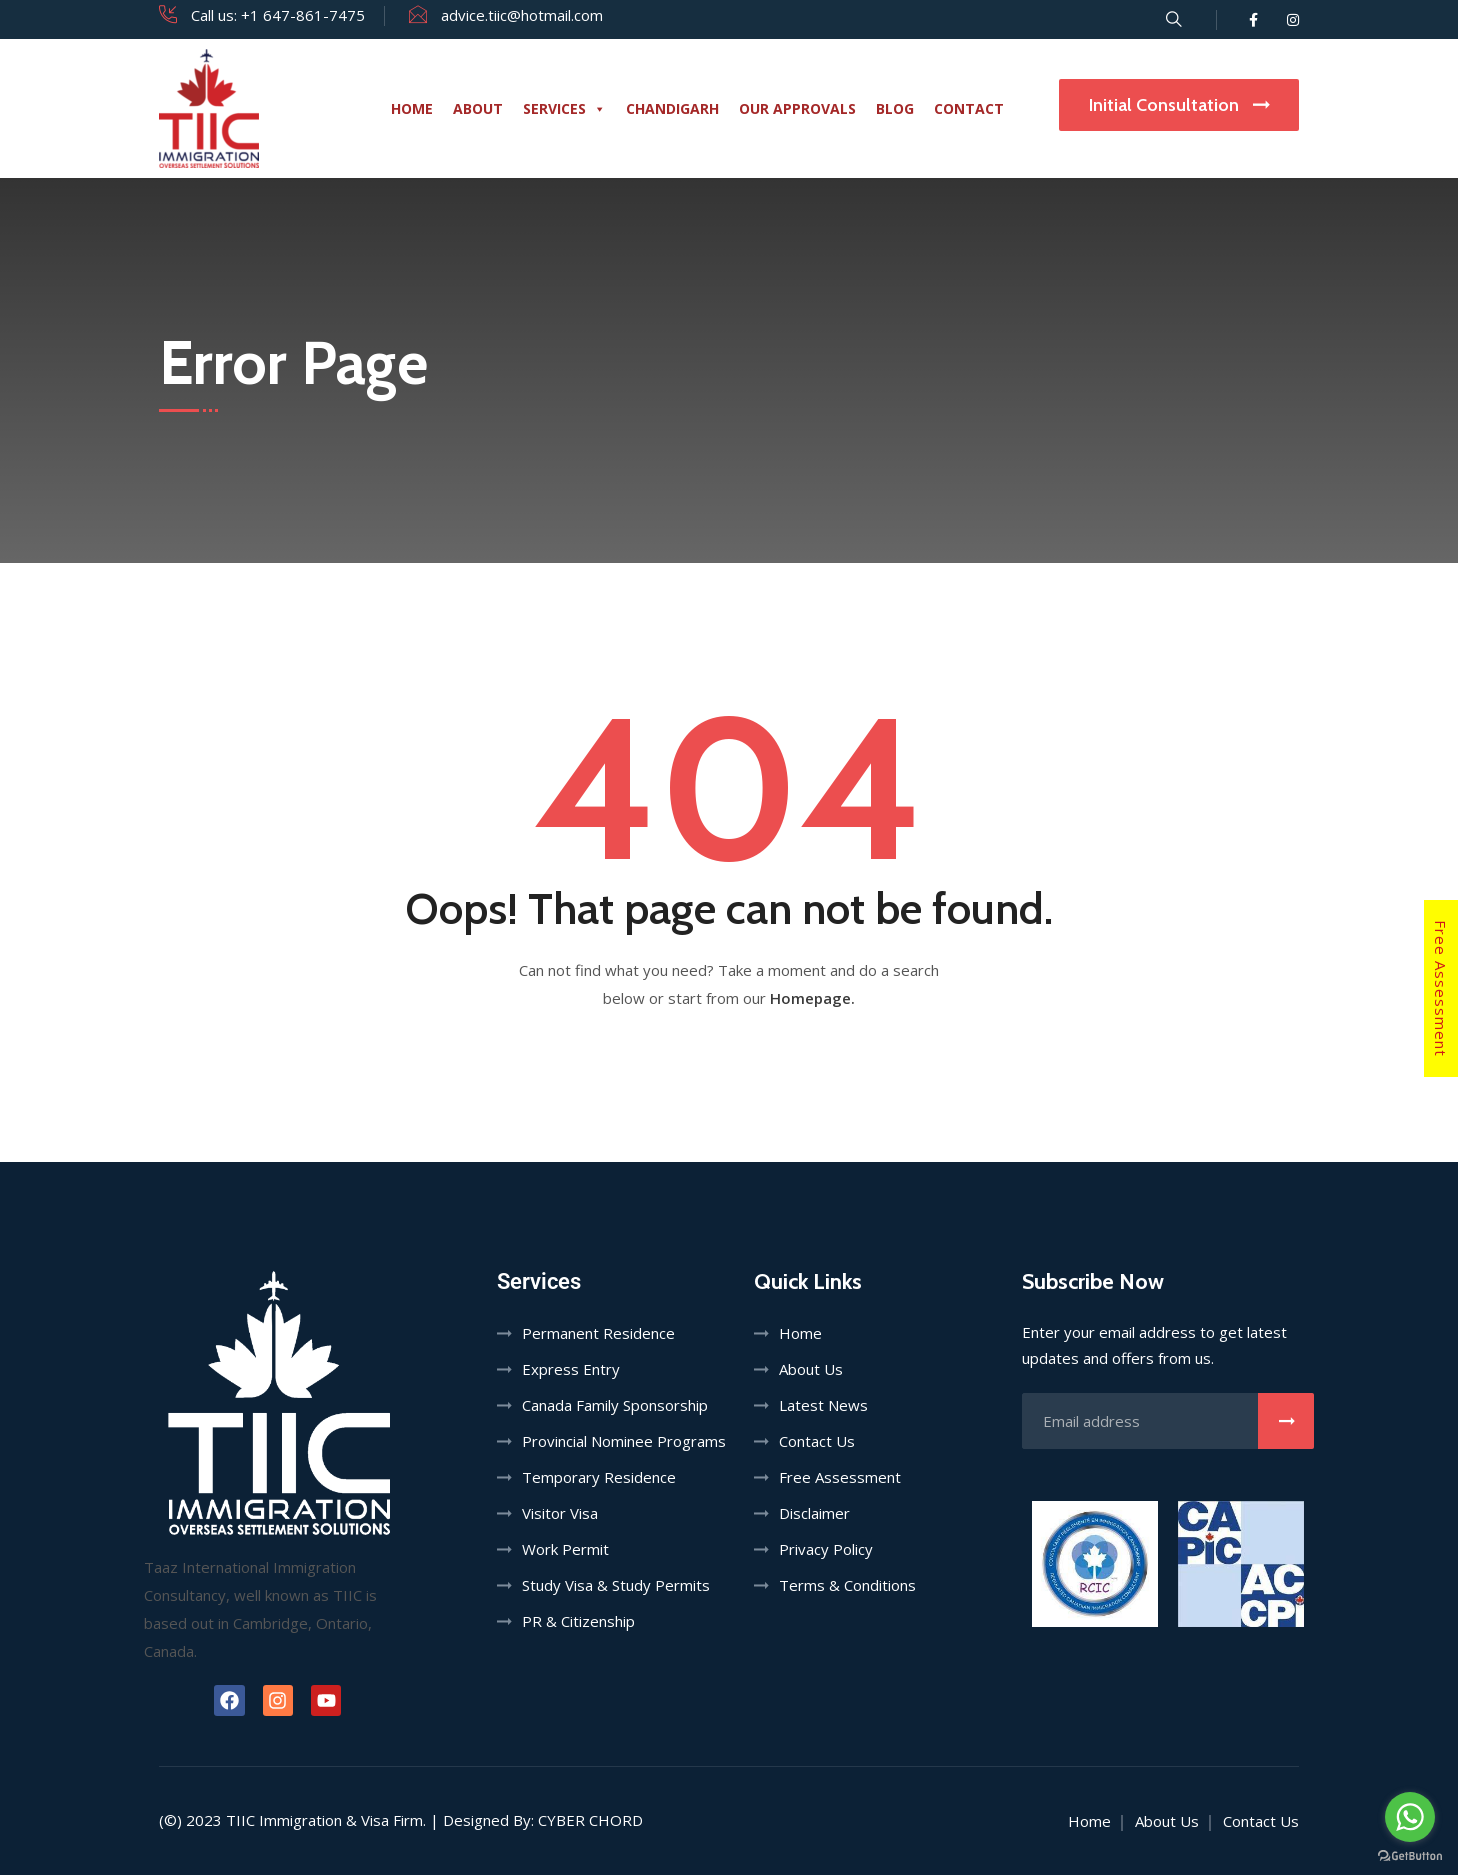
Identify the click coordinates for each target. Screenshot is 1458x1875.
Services (564, 109)
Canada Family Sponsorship (615, 1405)
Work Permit (565, 1549)
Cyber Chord (590, 1820)
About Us (811, 1369)
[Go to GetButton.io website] (1410, 1855)
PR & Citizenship (578, 1621)
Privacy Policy (826, 1549)
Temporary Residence (599, 1477)
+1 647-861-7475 (303, 15)
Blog (895, 108)
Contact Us (817, 1441)
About (478, 108)
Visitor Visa (560, 1513)
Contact (969, 108)
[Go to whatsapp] (1410, 1817)
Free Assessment (1441, 988)
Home (412, 108)
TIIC (240, 1820)
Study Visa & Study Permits (616, 1585)
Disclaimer (814, 1513)
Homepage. (812, 998)
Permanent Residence (598, 1333)
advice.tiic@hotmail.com (522, 15)
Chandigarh (672, 108)
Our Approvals (797, 108)
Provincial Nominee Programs (624, 1441)
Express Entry (571, 1369)
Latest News (823, 1405)
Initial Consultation (1179, 105)
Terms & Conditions (847, 1585)
